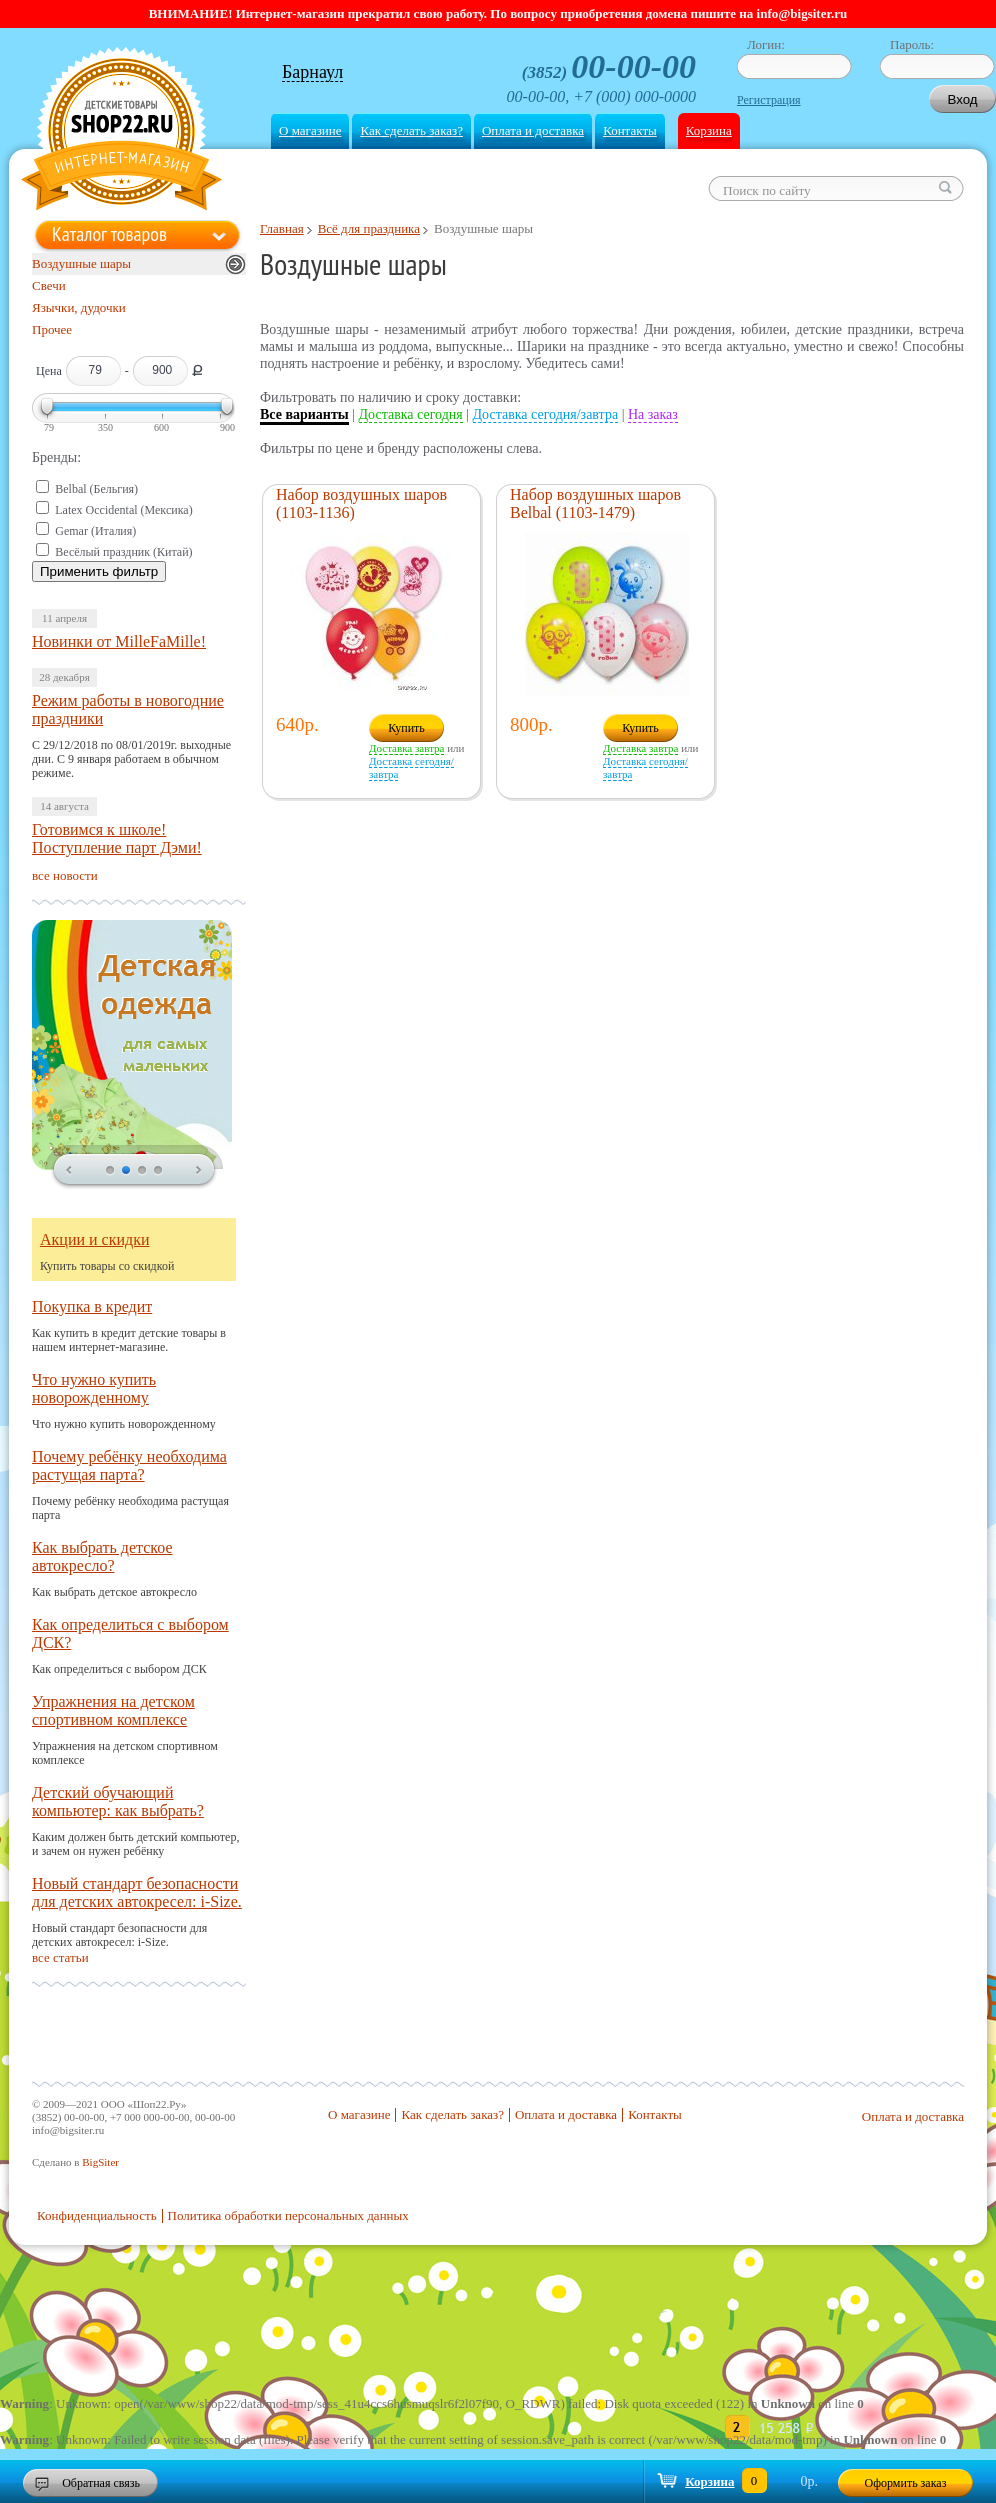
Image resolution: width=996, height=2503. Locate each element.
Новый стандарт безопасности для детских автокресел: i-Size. (137, 1892)
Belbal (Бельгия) (96, 489)
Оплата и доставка (533, 130)
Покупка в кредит (92, 1306)
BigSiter (100, 2162)
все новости (65, 875)
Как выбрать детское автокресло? (102, 1556)
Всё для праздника (369, 228)
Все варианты (304, 414)
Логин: (766, 44)
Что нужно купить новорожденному (94, 1388)
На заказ (653, 414)
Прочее (52, 329)
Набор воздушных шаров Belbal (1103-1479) (595, 503)
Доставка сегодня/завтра (546, 414)
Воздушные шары (81, 263)
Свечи (49, 285)
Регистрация (769, 100)
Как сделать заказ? (411, 130)
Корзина (709, 130)
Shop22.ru (121, 131)
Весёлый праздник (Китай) (123, 552)
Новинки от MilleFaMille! (119, 641)
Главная (282, 228)
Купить (406, 728)
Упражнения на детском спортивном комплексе (113, 1710)
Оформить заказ (906, 2483)
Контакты (630, 130)
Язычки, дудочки (79, 307)
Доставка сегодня (411, 414)
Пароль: (912, 44)
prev (69, 1171)
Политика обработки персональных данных (288, 2215)
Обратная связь (101, 2483)
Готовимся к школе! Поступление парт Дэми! (117, 838)
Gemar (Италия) (95, 531)
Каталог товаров (109, 234)
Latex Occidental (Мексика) (123, 510)
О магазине (310, 130)
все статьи (60, 1957)
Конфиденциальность (97, 2215)
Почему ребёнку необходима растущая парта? (129, 1465)
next (199, 1171)
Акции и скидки (95, 1239)
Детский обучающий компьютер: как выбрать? (118, 1801)
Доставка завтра (406, 748)
